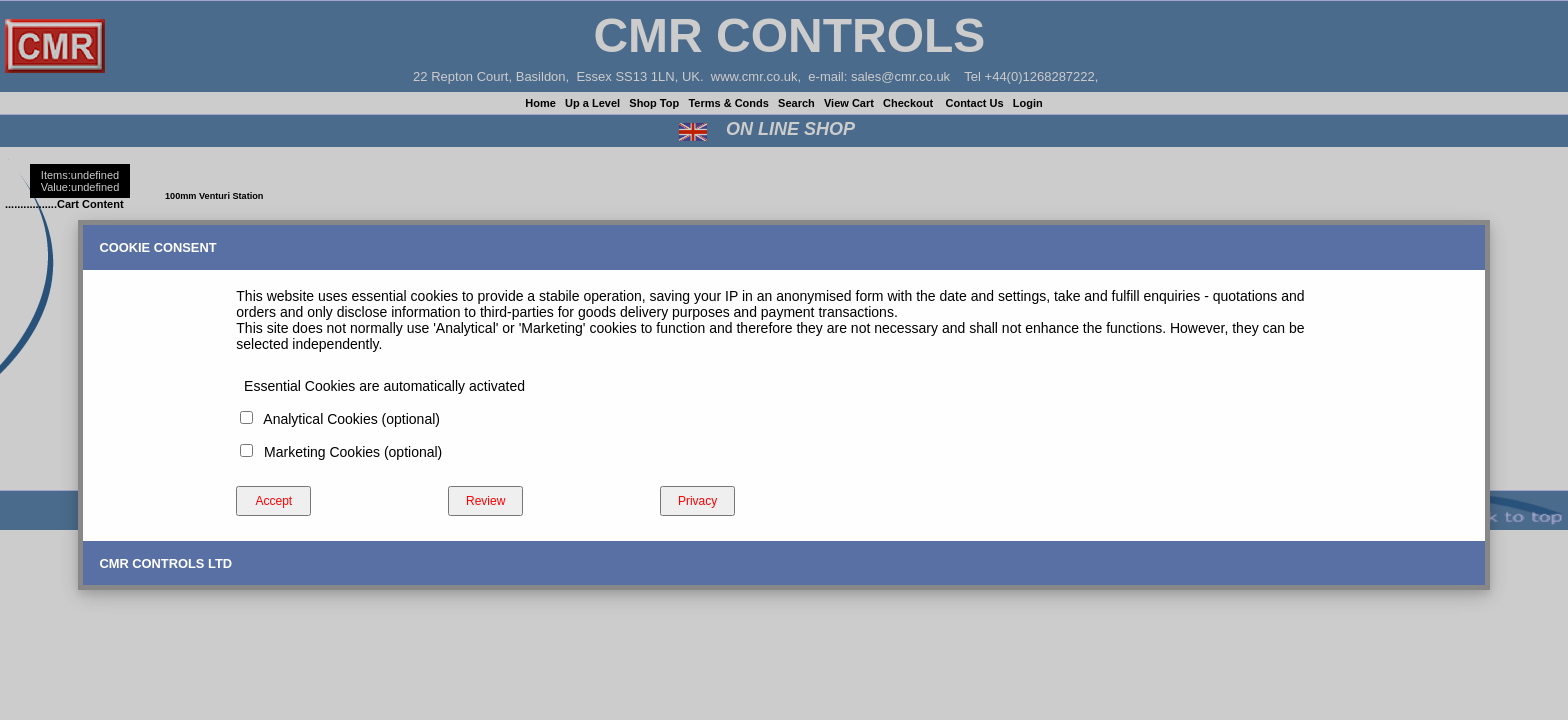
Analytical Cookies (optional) (348, 419)
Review (485, 501)
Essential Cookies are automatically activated (380, 386)
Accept (273, 501)
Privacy (697, 501)
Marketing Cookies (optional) (349, 452)
